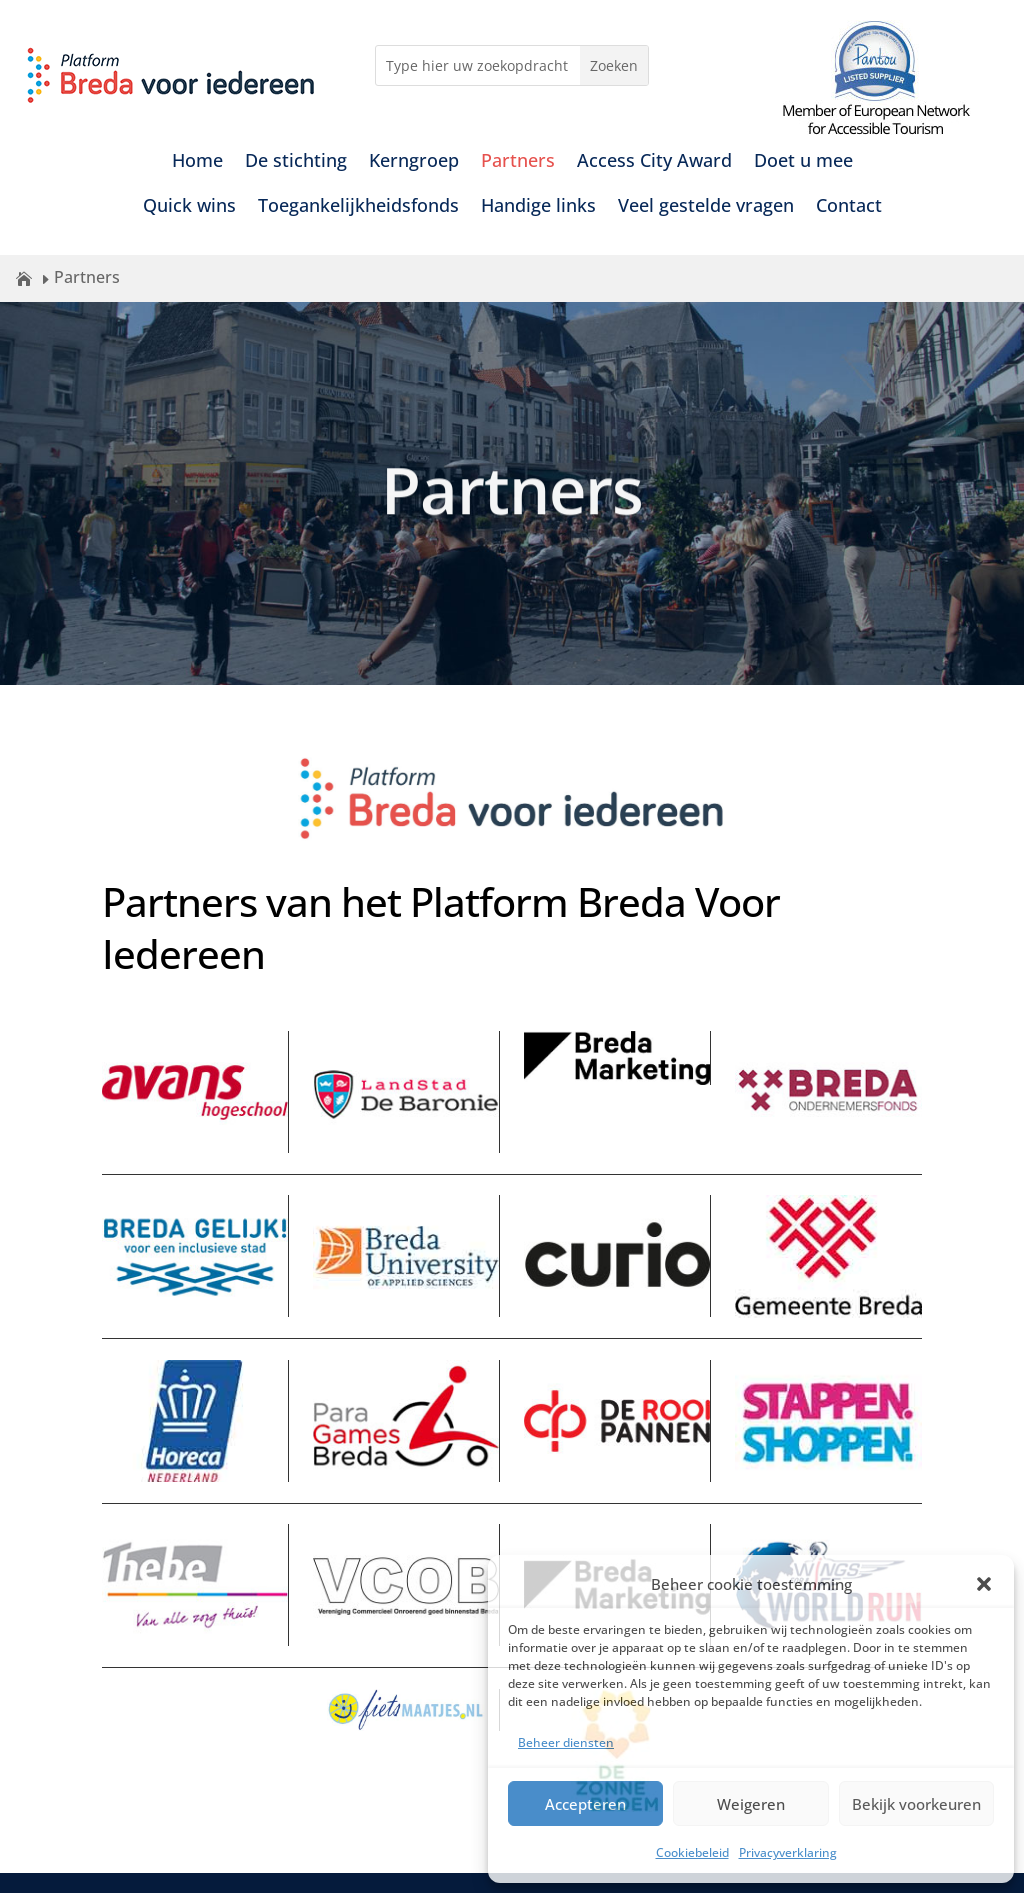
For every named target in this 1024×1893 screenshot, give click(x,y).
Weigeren (751, 1804)
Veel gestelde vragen (706, 207)
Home (197, 162)
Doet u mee (803, 162)
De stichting (296, 162)
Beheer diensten (566, 1742)
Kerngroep (414, 162)
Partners (518, 162)
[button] (984, 1584)
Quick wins (189, 207)
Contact (849, 207)
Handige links (538, 207)
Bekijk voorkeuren (916, 1804)
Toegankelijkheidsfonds (358, 207)
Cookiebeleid (692, 1852)
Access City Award (654, 162)
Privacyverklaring (788, 1852)
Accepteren (585, 1804)
